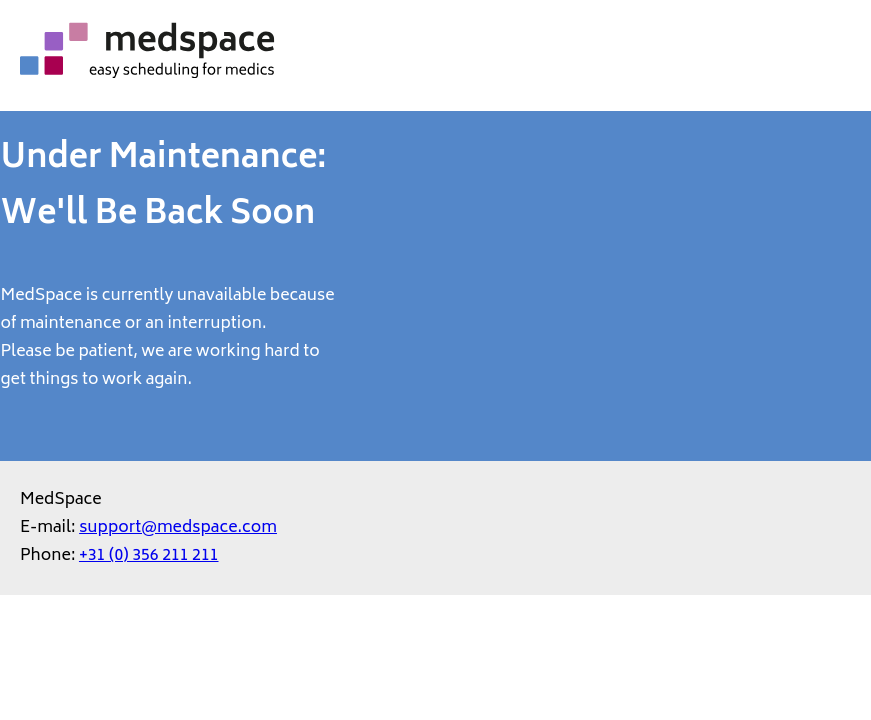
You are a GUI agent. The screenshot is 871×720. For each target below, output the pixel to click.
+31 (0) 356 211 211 (149, 556)
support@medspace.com (178, 528)
